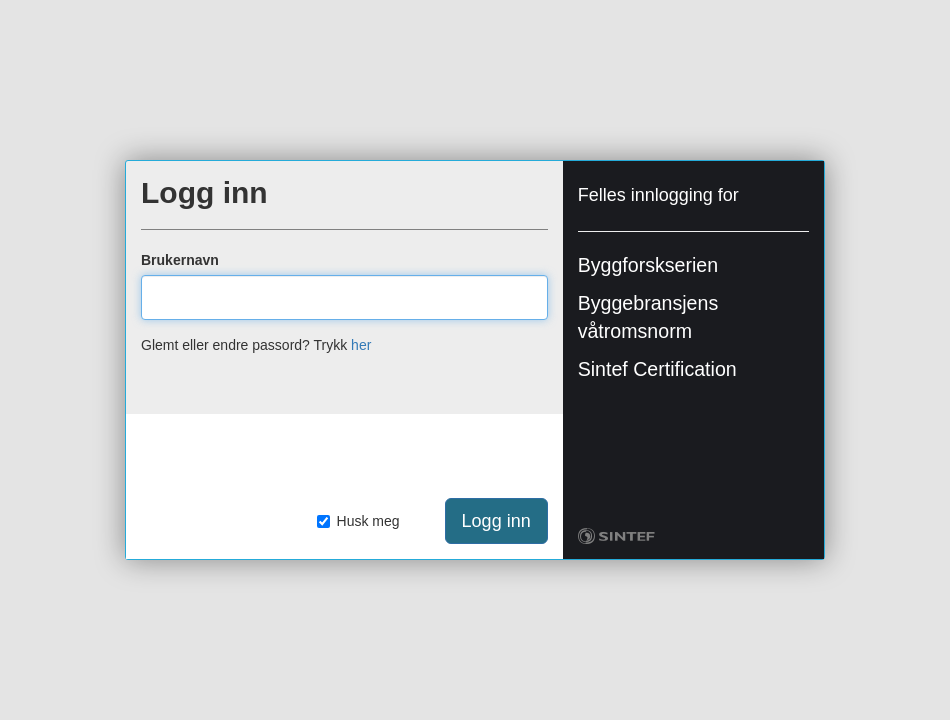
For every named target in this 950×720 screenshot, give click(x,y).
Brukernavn (180, 260)
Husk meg (358, 521)
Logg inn (496, 521)
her (361, 345)
